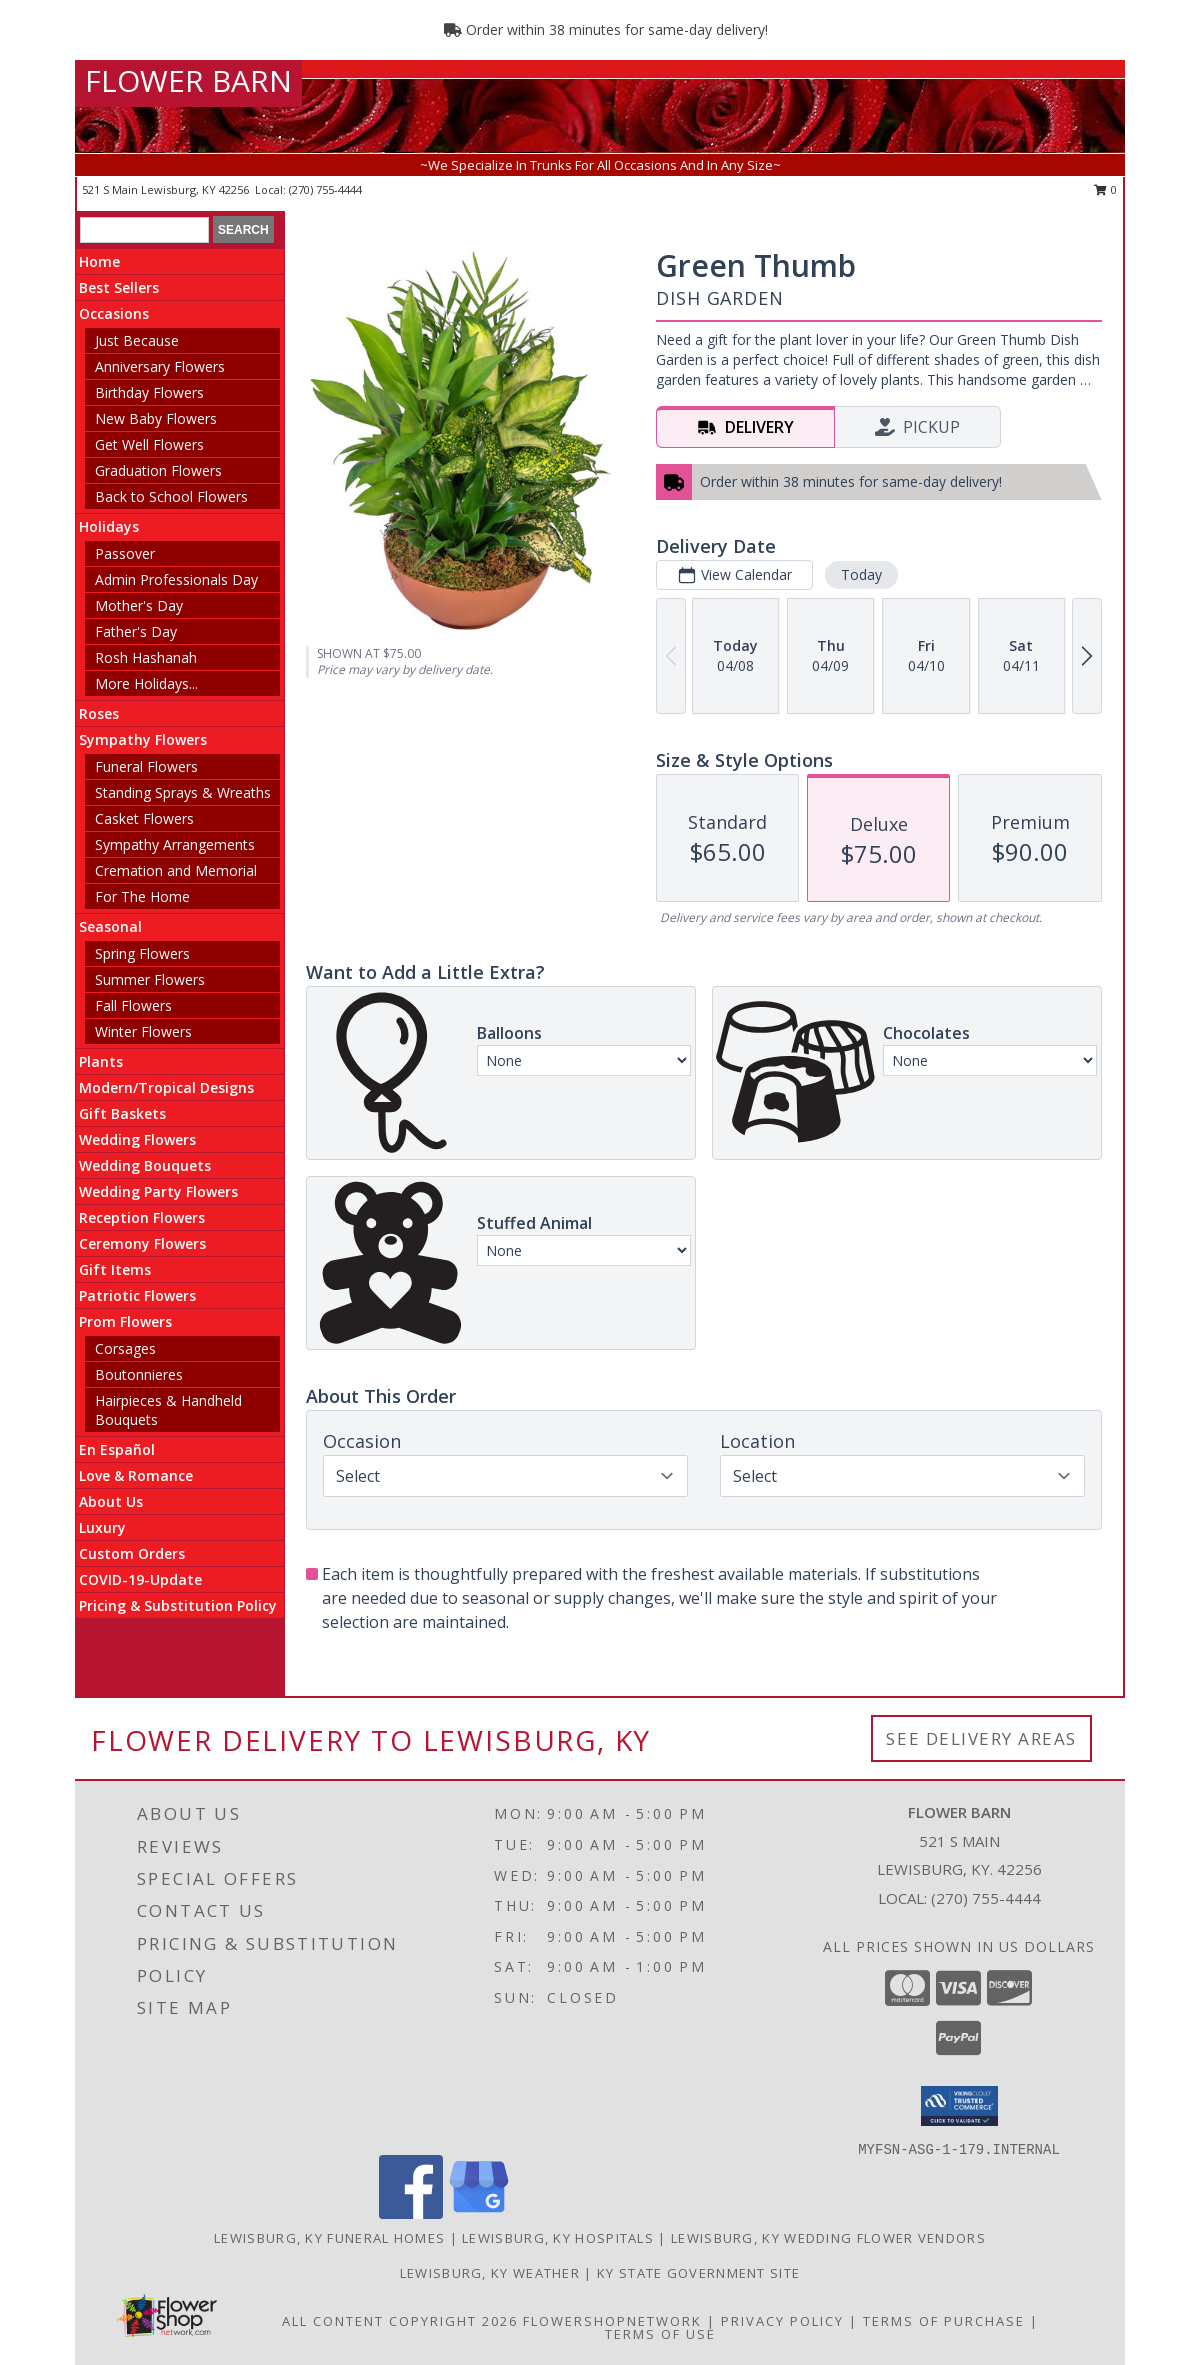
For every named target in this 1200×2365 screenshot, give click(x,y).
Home (99, 261)
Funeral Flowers (146, 766)
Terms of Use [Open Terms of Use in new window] (660, 2334)
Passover (125, 553)
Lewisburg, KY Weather (490, 2273)
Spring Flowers (142, 953)
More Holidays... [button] (146, 683)
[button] (959, 2106)
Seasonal (110, 926)
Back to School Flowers (171, 496)
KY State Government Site (698, 2273)
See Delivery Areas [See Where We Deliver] (981, 1738)
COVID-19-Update (140, 1579)
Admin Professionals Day (176, 579)
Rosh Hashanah (146, 657)
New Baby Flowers (156, 418)
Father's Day (136, 631)
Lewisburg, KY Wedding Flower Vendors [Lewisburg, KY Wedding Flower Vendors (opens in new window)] (828, 2238)
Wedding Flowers (137, 1139)
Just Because (137, 340)
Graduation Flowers (158, 470)
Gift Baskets (122, 1113)
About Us (111, 1501)
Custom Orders (132, 1553)
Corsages (125, 1348)
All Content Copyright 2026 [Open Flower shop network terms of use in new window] (400, 2321)
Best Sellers (119, 287)
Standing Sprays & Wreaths (183, 792)
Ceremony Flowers (142, 1243)
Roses (99, 713)
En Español (117, 1449)
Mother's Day (139, 605)
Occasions (114, 313)
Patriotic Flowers (137, 1295)
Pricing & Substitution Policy (178, 1605)
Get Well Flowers (149, 444)
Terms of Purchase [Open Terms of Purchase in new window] (944, 2321)
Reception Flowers (142, 1217)
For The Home (142, 896)
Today (861, 574)
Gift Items (115, 1269)
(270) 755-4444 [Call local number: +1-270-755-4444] (325, 189)
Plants (101, 1061)
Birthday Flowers (149, 392)
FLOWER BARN (188, 80)
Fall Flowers (133, 1005)
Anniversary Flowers (160, 366)
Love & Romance (136, 1475)
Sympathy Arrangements (175, 844)
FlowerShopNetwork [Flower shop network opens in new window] (612, 2321)
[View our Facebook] (411, 2213)
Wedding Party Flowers (158, 1191)
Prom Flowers (125, 1321)
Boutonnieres (139, 1374)
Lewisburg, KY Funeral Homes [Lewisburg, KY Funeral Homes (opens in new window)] (329, 2238)
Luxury (102, 1527)
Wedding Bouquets (145, 1165)
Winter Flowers (143, 1031)
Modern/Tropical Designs (166, 1087)
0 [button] (1105, 189)
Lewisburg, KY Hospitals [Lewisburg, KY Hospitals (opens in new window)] (558, 2238)
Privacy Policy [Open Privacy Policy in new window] (782, 2321)
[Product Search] (144, 230)
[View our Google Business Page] (479, 2213)
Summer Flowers (150, 979)
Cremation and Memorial (176, 870)
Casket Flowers (144, 818)
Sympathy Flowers (143, 739)
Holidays (109, 526)
